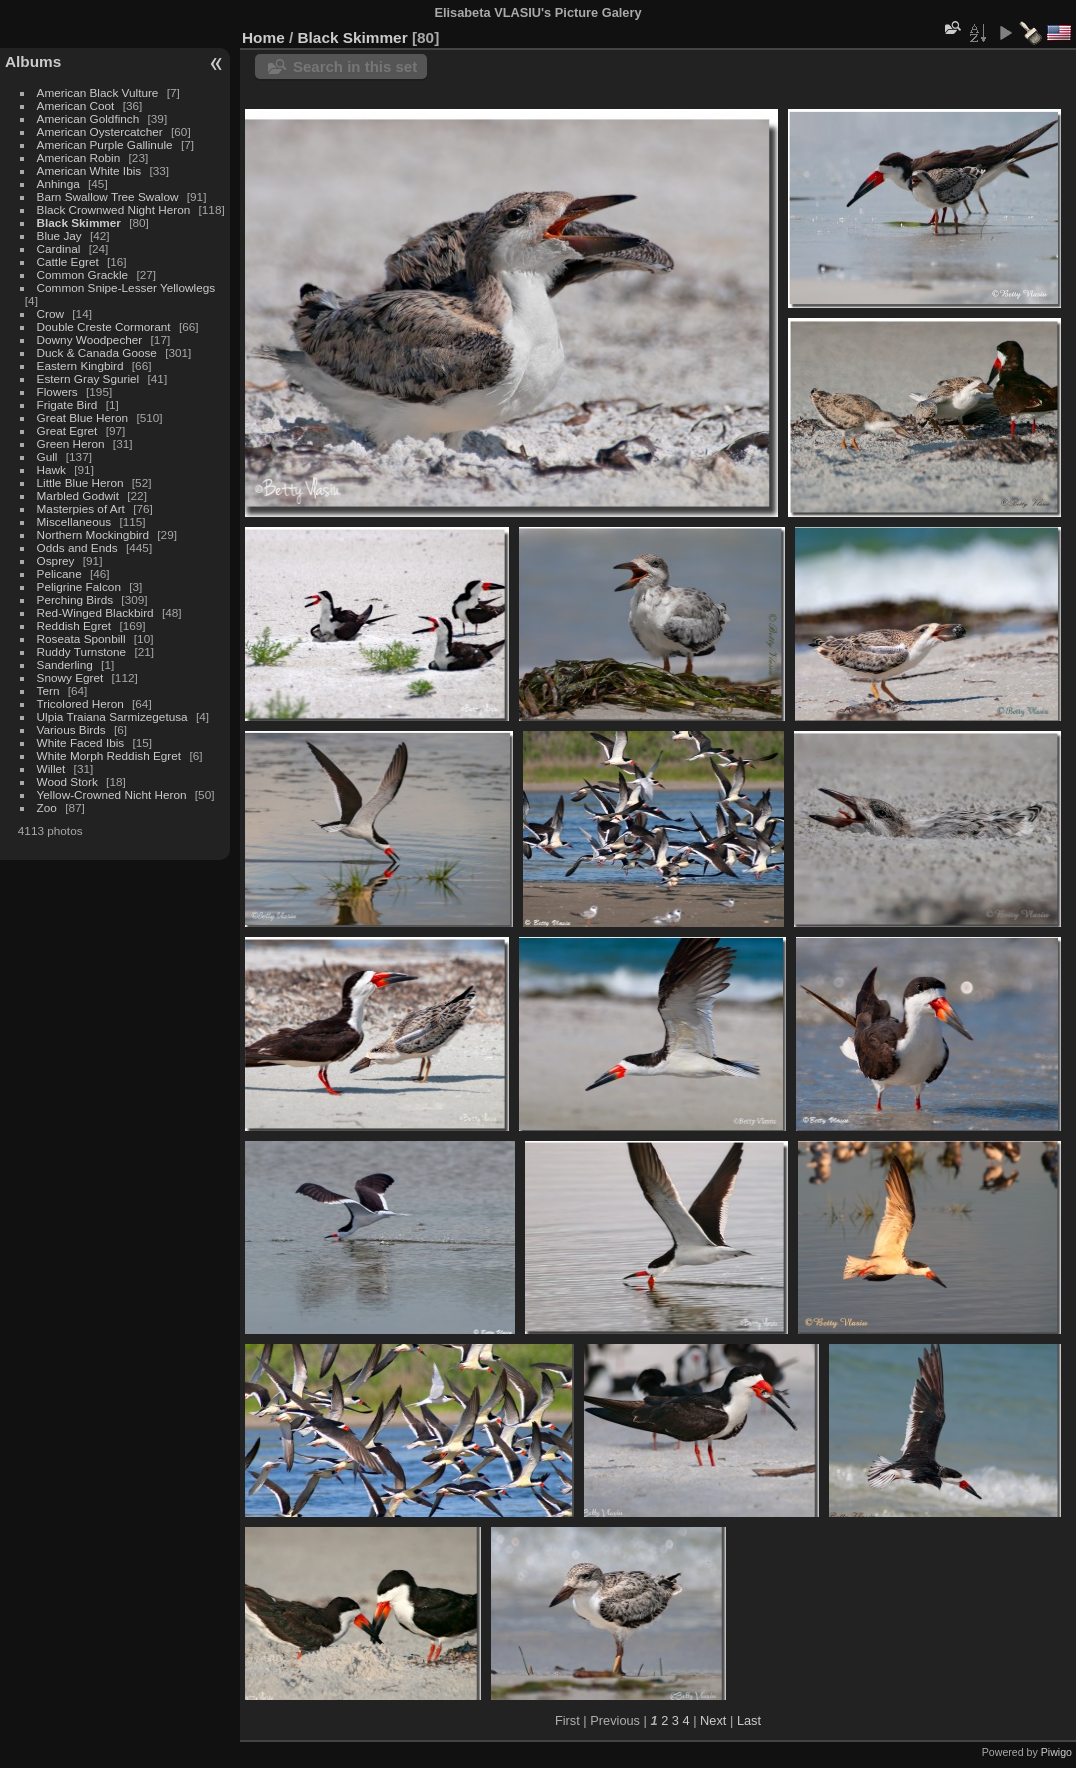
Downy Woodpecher (90, 339)
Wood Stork (67, 781)
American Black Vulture (98, 92)
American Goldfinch (88, 118)
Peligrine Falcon (79, 586)
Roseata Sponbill (81, 638)
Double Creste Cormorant (104, 326)
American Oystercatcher (100, 131)
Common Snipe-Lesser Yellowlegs (126, 287)
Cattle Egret (68, 261)
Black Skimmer (79, 222)
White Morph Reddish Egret (109, 755)
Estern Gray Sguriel (88, 378)
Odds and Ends (77, 547)
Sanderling (65, 664)
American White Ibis (89, 170)
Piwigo (1056, 1752)
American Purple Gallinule (105, 144)
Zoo (47, 807)
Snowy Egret (70, 677)
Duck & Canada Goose (97, 352)
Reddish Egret (74, 625)
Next (713, 1720)
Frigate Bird (67, 404)
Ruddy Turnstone (82, 651)
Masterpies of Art (81, 508)
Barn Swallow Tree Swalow (108, 196)
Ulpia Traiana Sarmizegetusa (112, 716)
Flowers (57, 391)
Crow (50, 313)
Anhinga (58, 183)
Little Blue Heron (80, 482)
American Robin (79, 157)
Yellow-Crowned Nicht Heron (112, 794)
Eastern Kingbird (80, 365)
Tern (48, 690)
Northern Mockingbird (93, 534)
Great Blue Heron (83, 417)
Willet (51, 768)
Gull (47, 456)
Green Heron (71, 443)
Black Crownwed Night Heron (114, 209)
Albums (33, 61)
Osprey (56, 560)
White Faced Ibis (81, 742)
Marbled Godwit (78, 495)
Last (749, 1720)
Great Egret (67, 430)
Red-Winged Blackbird (95, 612)
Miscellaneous (74, 521)
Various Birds (71, 729)
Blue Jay (59, 235)
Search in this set (355, 66)
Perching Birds (75, 599)
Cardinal (59, 248)
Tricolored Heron (80, 703)
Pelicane (59, 573)
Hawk (51, 469)
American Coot (76, 105)
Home (263, 37)
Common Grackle (83, 274)
